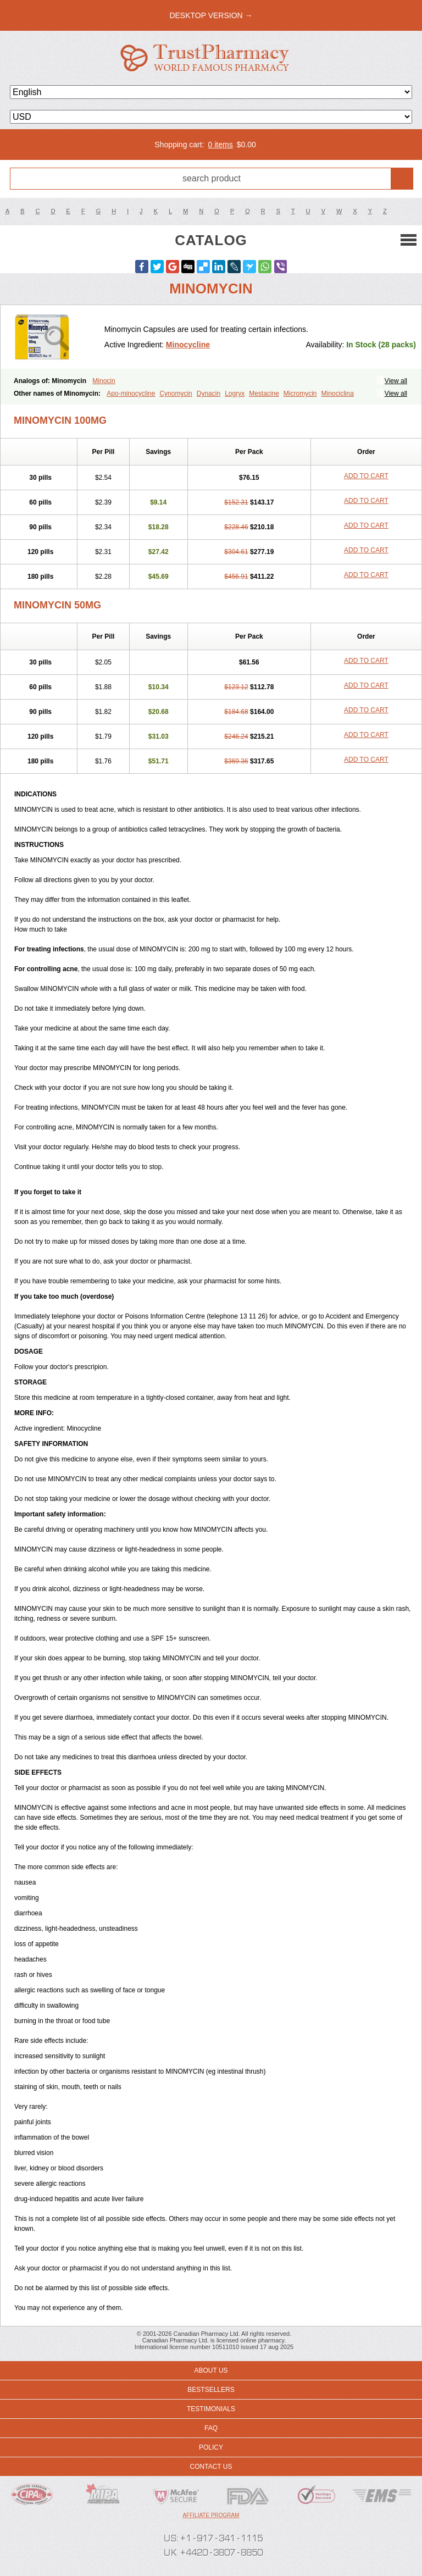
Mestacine (264, 393)
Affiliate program (210, 2515)
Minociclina (337, 393)
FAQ (211, 2428)
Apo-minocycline (131, 393)
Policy (211, 2447)
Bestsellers (210, 2390)
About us (210, 2370)
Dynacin (208, 393)
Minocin (103, 381)
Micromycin (300, 393)
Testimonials (211, 2409)
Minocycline (188, 344)
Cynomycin (175, 393)
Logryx (235, 393)
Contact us (211, 2466)
